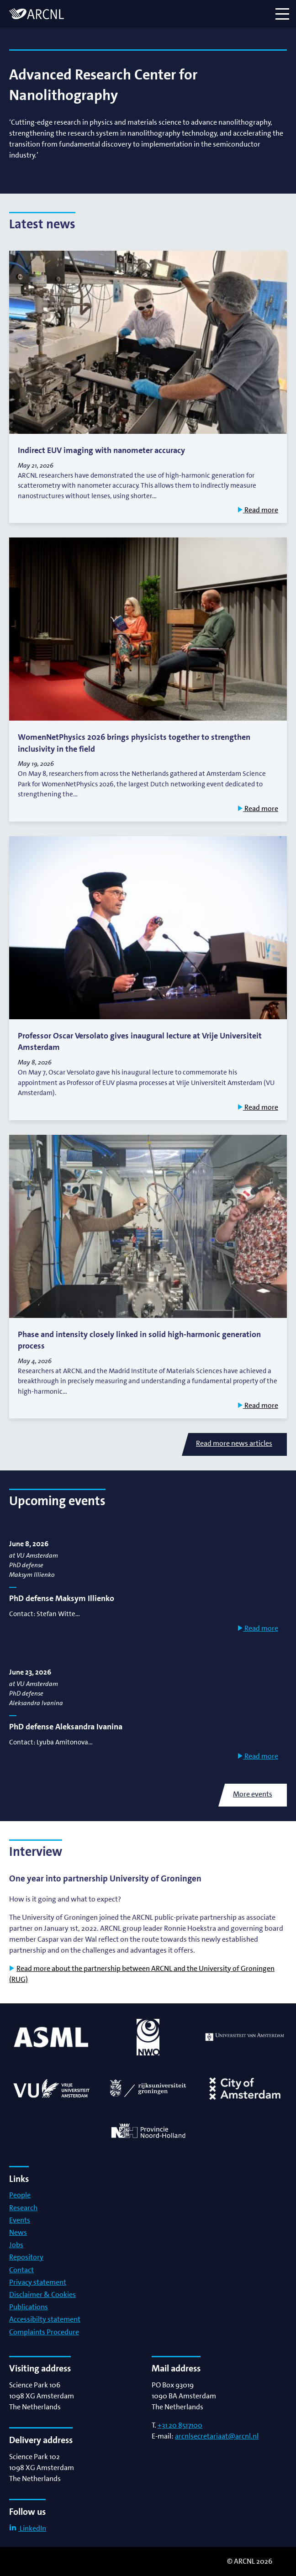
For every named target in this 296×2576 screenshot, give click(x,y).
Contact (21, 2270)
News (18, 2232)
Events (19, 2220)
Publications (28, 2307)
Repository (26, 2257)
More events (252, 1794)
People (20, 2195)
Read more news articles (234, 1443)
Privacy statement (37, 2282)
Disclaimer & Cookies (42, 2294)
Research (23, 2208)
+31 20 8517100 (180, 2425)
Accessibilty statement (44, 2319)
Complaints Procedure (44, 2332)
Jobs (16, 2244)
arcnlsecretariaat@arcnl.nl (217, 2436)
